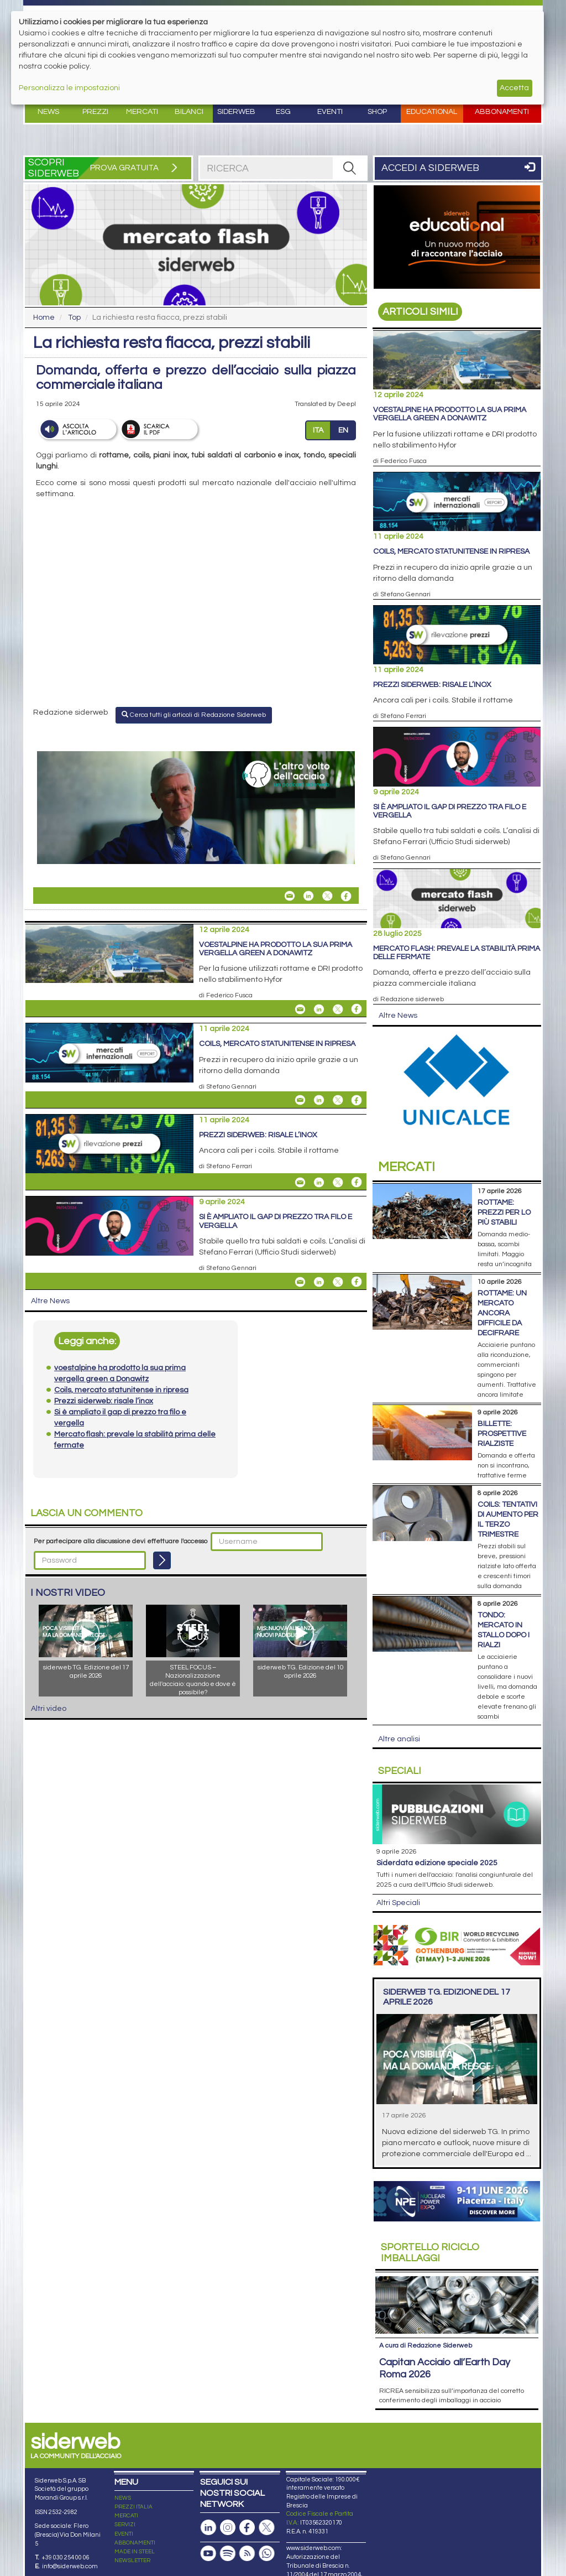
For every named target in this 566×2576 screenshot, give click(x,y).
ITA (318, 430)
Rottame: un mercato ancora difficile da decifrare (502, 1313)
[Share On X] (327, 896)
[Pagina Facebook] (247, 2527)
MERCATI (126, 2515)
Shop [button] (377, 112)
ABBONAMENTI (134, 2543)
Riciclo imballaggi (430, 2252)
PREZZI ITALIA (133, 2507)
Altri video (48, 1709)
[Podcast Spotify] (227, 2553)
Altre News (50, 1301)
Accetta (514, 88)
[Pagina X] (266, 2527)
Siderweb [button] (236, 112)
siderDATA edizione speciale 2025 (436, 1863)
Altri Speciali (398, 1903)
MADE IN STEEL (134, 2551)
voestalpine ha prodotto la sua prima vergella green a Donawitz (275, 949)
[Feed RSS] (247, 2553)
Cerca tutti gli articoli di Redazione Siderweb (194, 715)
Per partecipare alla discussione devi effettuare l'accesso (120, 1541)
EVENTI (123, 2534)
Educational (431, 112)
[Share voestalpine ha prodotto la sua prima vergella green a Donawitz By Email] (300, 1009)
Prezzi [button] (95, 112)
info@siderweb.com (70, 2566)
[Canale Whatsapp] (266, 2553)
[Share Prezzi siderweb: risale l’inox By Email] (300, 1182)
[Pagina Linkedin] (208, 2527)
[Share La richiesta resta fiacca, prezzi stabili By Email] (290, 896)
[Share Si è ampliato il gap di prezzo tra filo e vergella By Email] (300, 1282)
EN (343, 430)
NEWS (122, 2498)
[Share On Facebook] (346, 896)
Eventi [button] (330, 112)
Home (44, 317)
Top (74, 317)
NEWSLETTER (132, 2560)
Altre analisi (399, 1739)
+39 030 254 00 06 (65, 2557)
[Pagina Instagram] (227, 2527)
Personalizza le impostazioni (69, 88)
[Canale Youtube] (208, 2553)
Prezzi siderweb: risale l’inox (258, 1135)
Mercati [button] (142, 112)
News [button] (48, 112)
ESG (283, 112)
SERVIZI (124, 2524)
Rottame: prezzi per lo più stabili (504, 1212)
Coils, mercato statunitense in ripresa (277, 1044)
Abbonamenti (502, 112)
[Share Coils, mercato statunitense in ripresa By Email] (300, 1100)
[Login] (162, 1560)
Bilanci (189, 112)
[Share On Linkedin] (308, 896)
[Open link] (196, 807)
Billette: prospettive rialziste (502, 1434)
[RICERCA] (349, 168)
